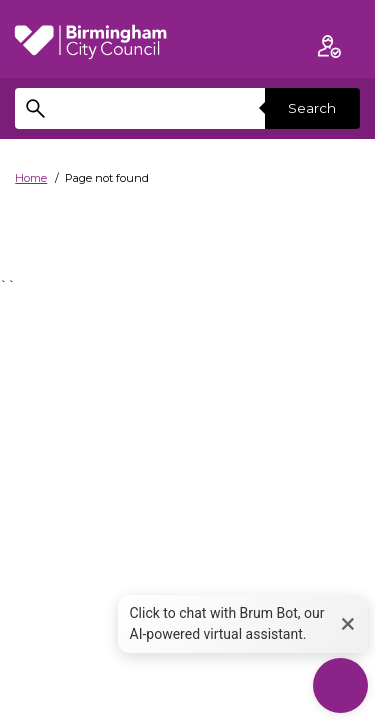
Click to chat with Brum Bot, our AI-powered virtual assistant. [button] (227, 623)
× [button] (348, 623)
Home (31, 178)
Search (312, 108)
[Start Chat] (340, 685)
